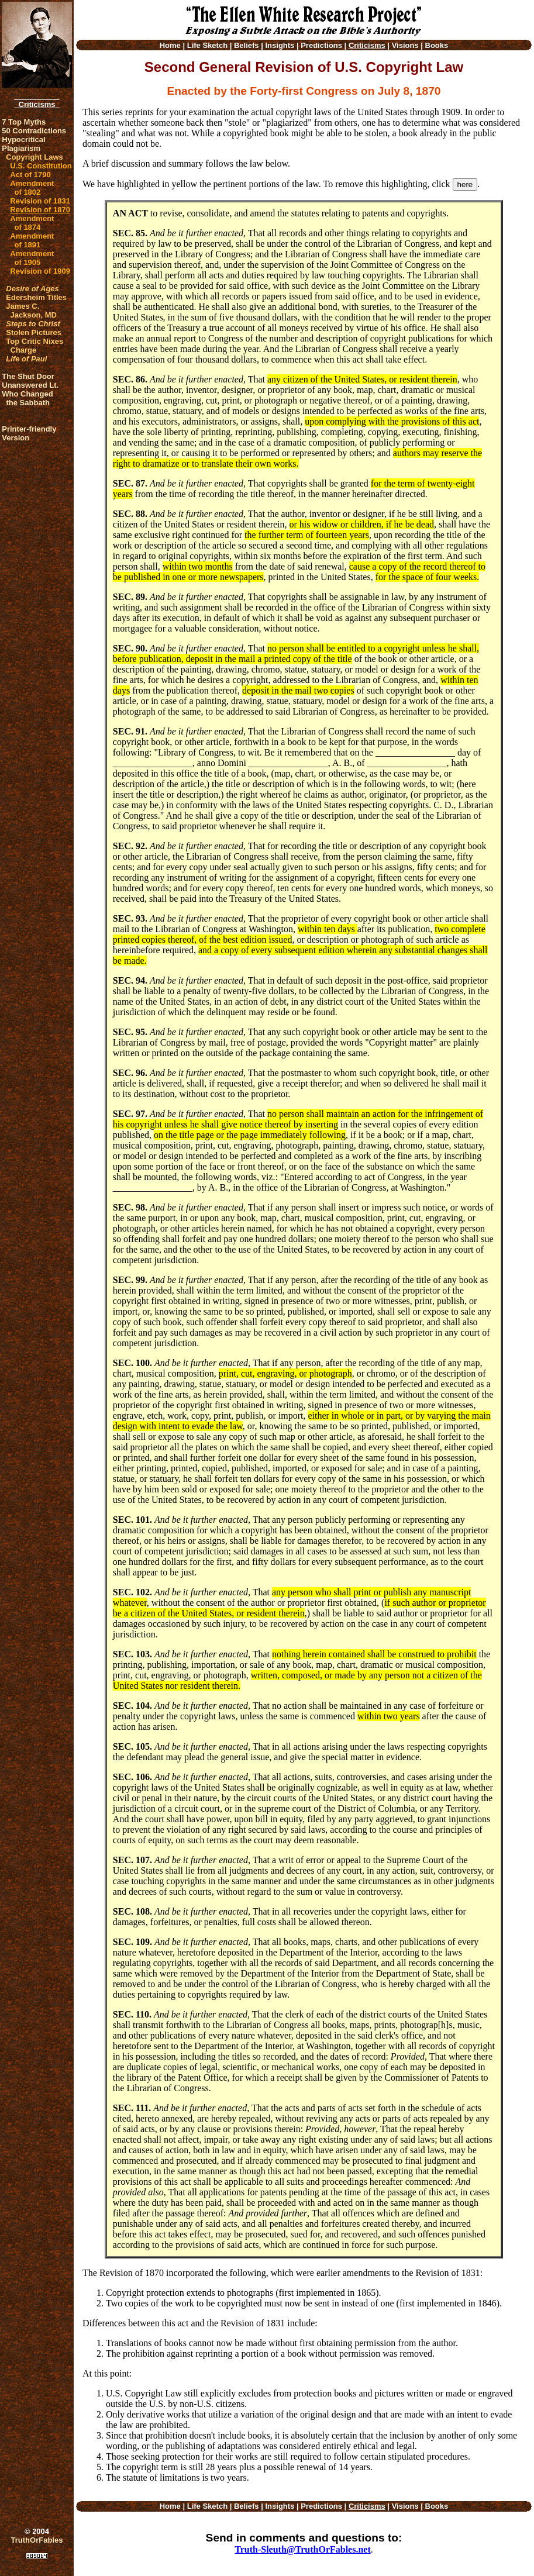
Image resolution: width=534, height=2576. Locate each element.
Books (437, 45)
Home (170, 45)
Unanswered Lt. (30, 385)
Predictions (321, 45)
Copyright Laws (34, 157)
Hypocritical (23, 139)
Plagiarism (21, 148)
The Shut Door (28, 376)
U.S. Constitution (40, 165)
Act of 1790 (30, 174)
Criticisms (36, 104)
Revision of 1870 (40, 209)
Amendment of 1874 (32, 223)
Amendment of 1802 (32, 187)
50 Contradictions (34, 130)
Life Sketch (207, 45)
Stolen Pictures (33, 332)
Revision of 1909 (40, 271)
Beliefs (246, 45)
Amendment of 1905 (32, 258)
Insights (279, 45)
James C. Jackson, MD (31, 310)
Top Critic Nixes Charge (34, 345)
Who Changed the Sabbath (27, 398)
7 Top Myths (24, 122)
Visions (405, 45)
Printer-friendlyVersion (29, 433)
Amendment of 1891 (32, 240)
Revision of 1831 (40, 200)
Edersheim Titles (36, 297)
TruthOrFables (37, 2540)
